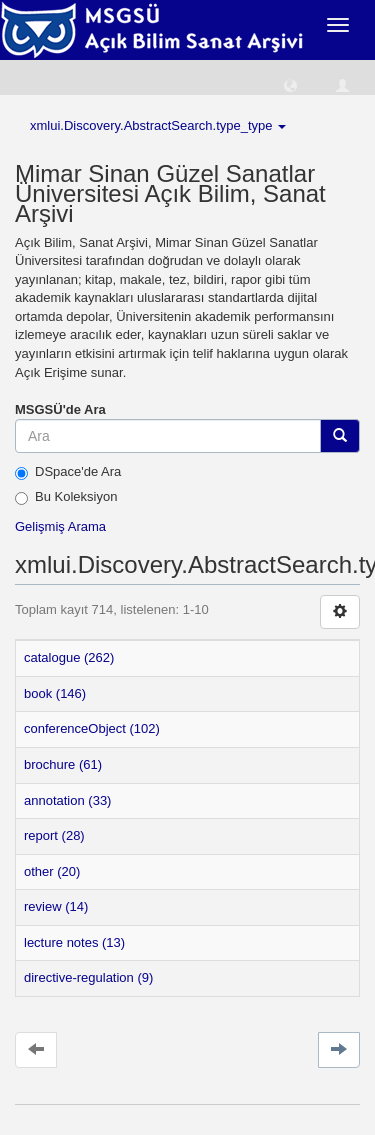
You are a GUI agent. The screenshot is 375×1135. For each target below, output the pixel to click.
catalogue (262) (69, 657)
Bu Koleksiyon (66, 497)
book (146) (55, 693)
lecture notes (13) (74, 942)
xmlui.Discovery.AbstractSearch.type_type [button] (158, 125)
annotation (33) (67, 800)
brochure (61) (63, 764)
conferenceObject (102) (92, 728)
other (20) (52, 871)
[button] (290, 84)
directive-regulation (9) (88, 977)
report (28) (54, 835)
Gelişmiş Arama (60, 526)
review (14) (56, 906)
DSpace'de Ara (68, 472)
